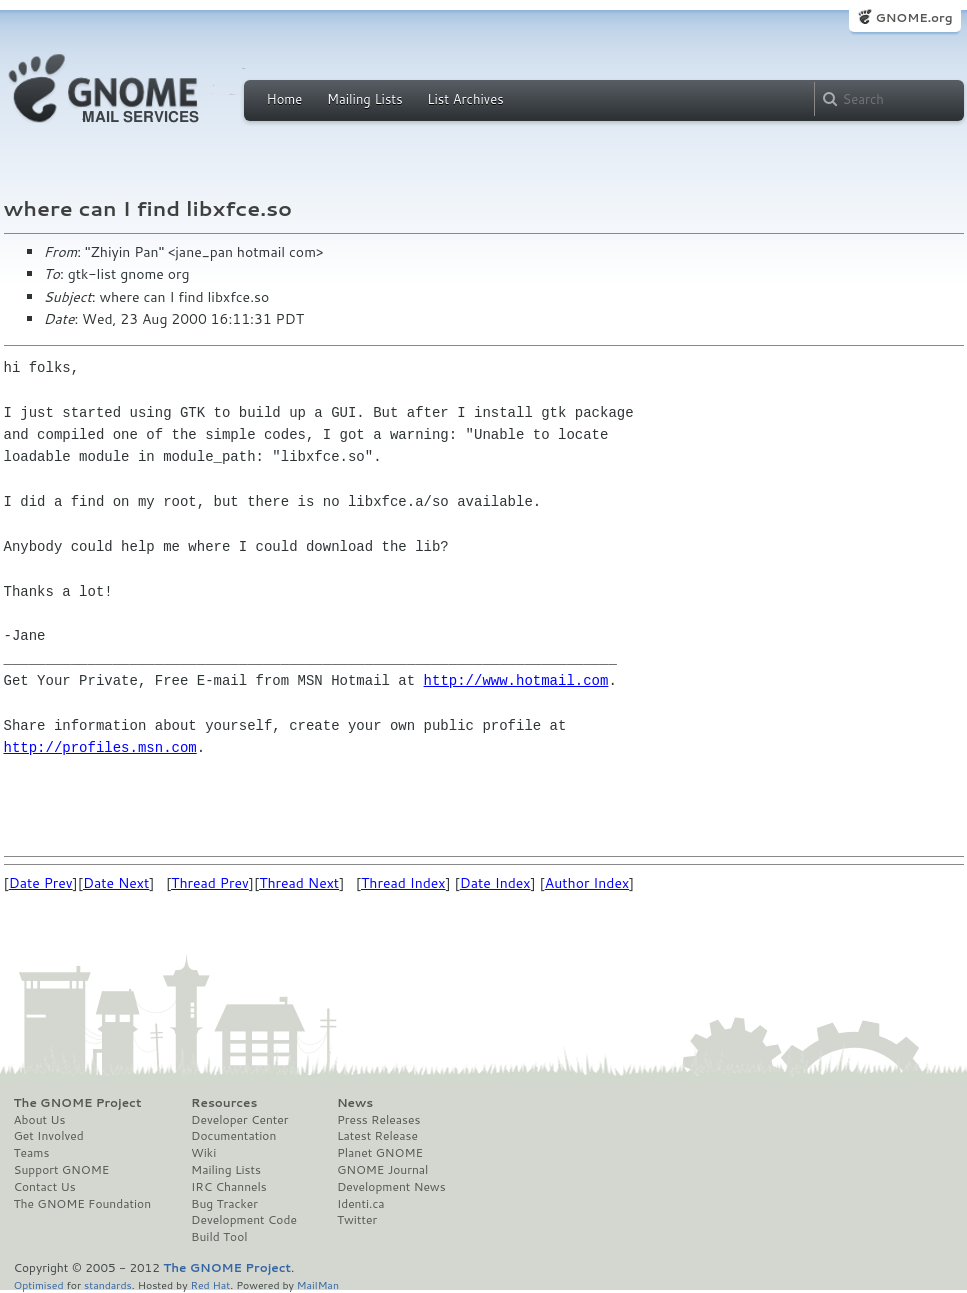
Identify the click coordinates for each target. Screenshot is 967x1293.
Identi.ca (361, 1204)
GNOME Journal (383, 1170)
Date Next (116, 883)
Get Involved (49, 1136)
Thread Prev (210, 883)
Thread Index (403, 883)
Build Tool (219, 1237)
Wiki (203, 1153)
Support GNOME (62, 1170)
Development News (391, 1187)
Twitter (357, 1220)
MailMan (318, 1284)
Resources (224, 1103)
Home (285, 99)
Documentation (233, 1136)
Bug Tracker (224, 1204)
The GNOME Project (78, 1103)
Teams (32, 1153)
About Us (40, 1120)
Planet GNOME (380, 1153)
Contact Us (45, 1187)
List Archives (465, 99)
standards (108, 1284)
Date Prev (41, 883)
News (355, 1103)
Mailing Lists (365, 99)
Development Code (244, 1220)
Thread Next (299, 883)
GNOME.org (913, 17)
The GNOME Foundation (83, 1204)
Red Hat (210, 1284)
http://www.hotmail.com (516, 680)
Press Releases (378, 1120)
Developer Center (239, 1120)
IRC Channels (229, 1187)
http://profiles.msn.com (100, 747)
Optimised (39, 1284)
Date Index (495, 883)
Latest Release (377, 1136)
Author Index (587, 883)
